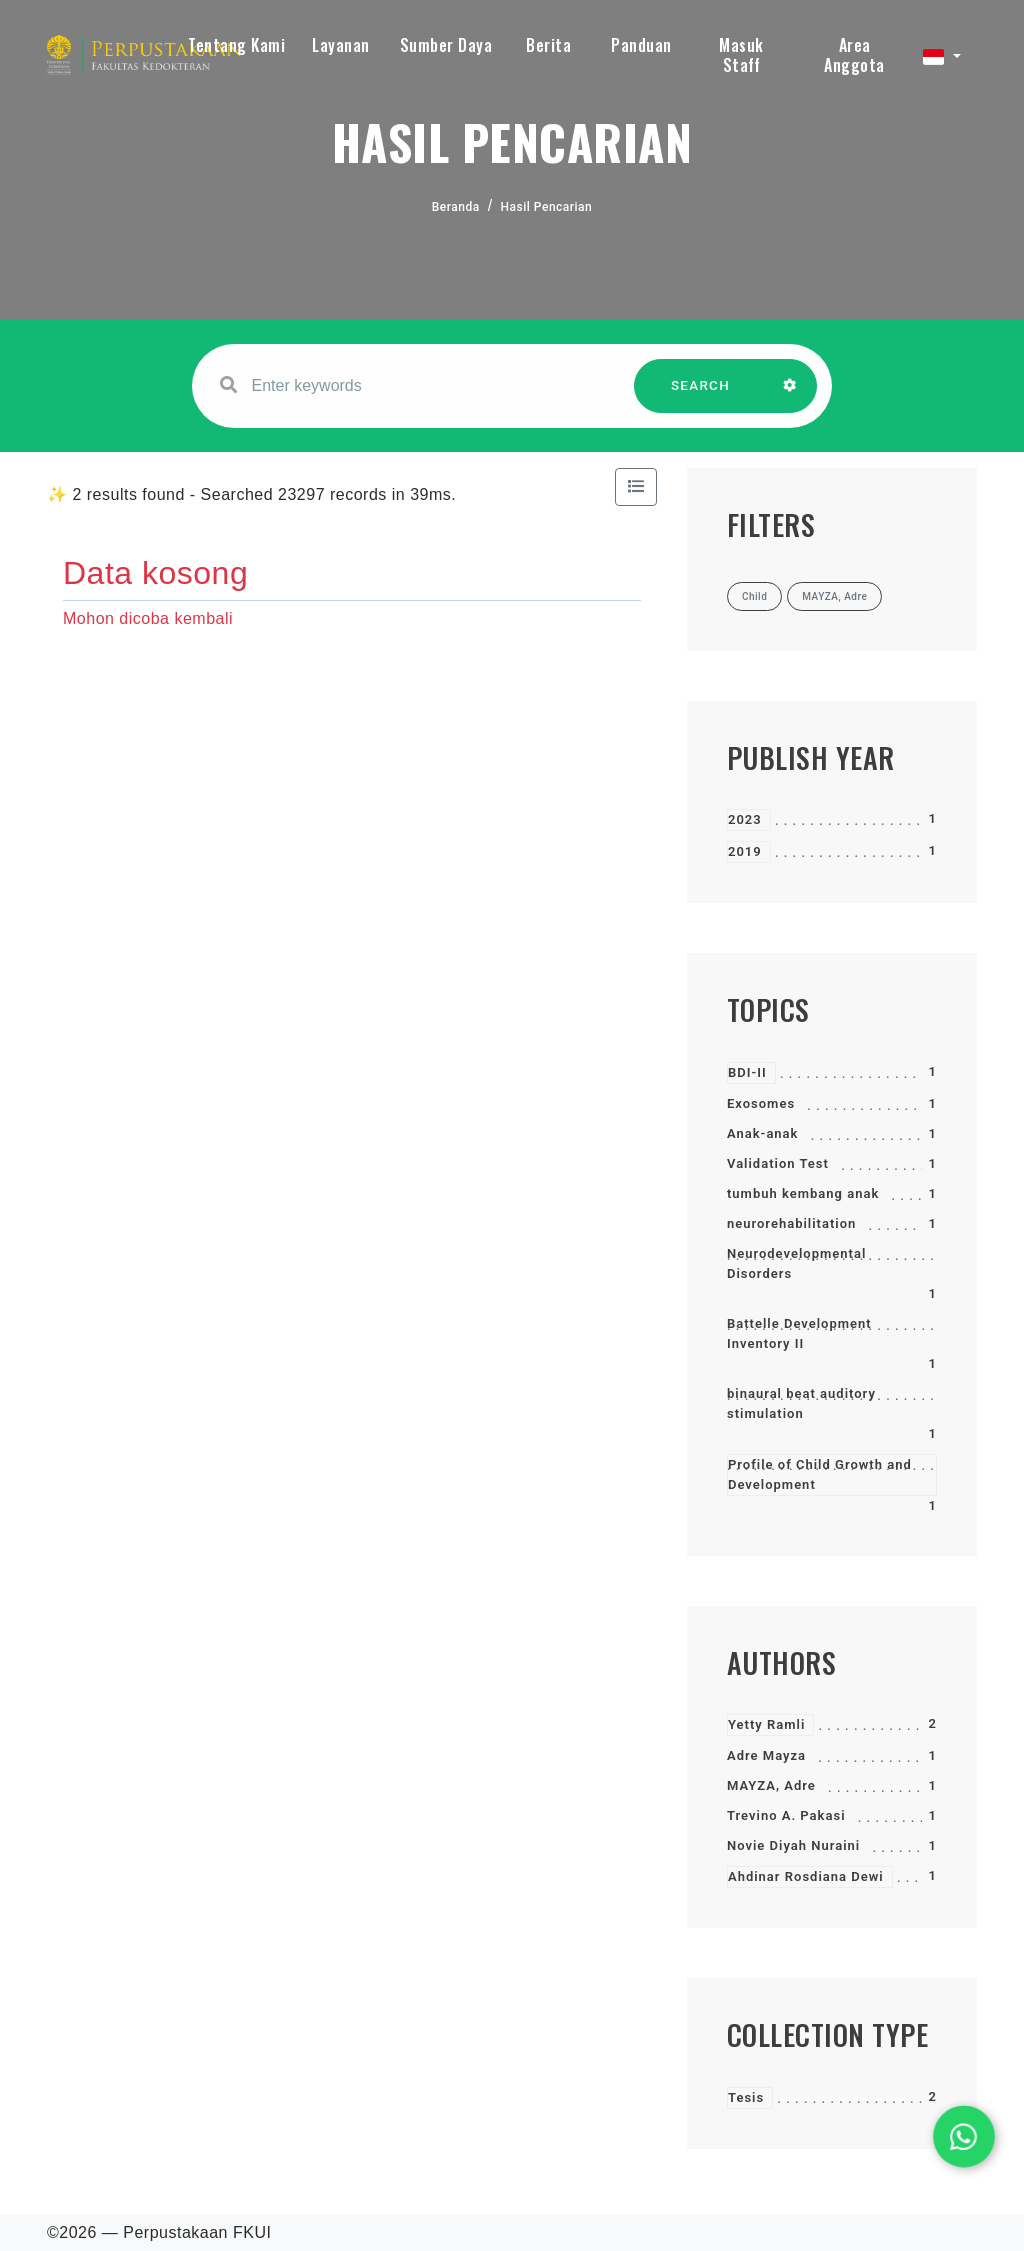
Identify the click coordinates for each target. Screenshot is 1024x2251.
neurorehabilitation (791, 1223)
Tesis (746, 2097)
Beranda (456, 207)
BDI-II (747, 1072)
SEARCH (701, 395)
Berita (548, 45)
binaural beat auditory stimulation (801, 1403)
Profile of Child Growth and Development (820, 1474)
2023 (745, 819)
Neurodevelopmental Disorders (796, 1263)
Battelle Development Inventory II (799, 1333)
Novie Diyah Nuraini (793, 1845)
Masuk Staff (741, 55)
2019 (745, 851)
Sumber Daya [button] (446, 45)
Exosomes (761, 1103)
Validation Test (778, 1163)
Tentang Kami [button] (236, 45)
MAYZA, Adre (771, 1785)
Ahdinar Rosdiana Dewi (806, 1876)
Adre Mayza (766, 1755)
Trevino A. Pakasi (786, 1815)
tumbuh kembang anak (803, 1193)
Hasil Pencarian (547, 207)
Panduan (641, 45)
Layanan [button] (341, 45)
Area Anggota (854, 55)
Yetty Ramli (766, 1724)
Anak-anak (762, 1133)
